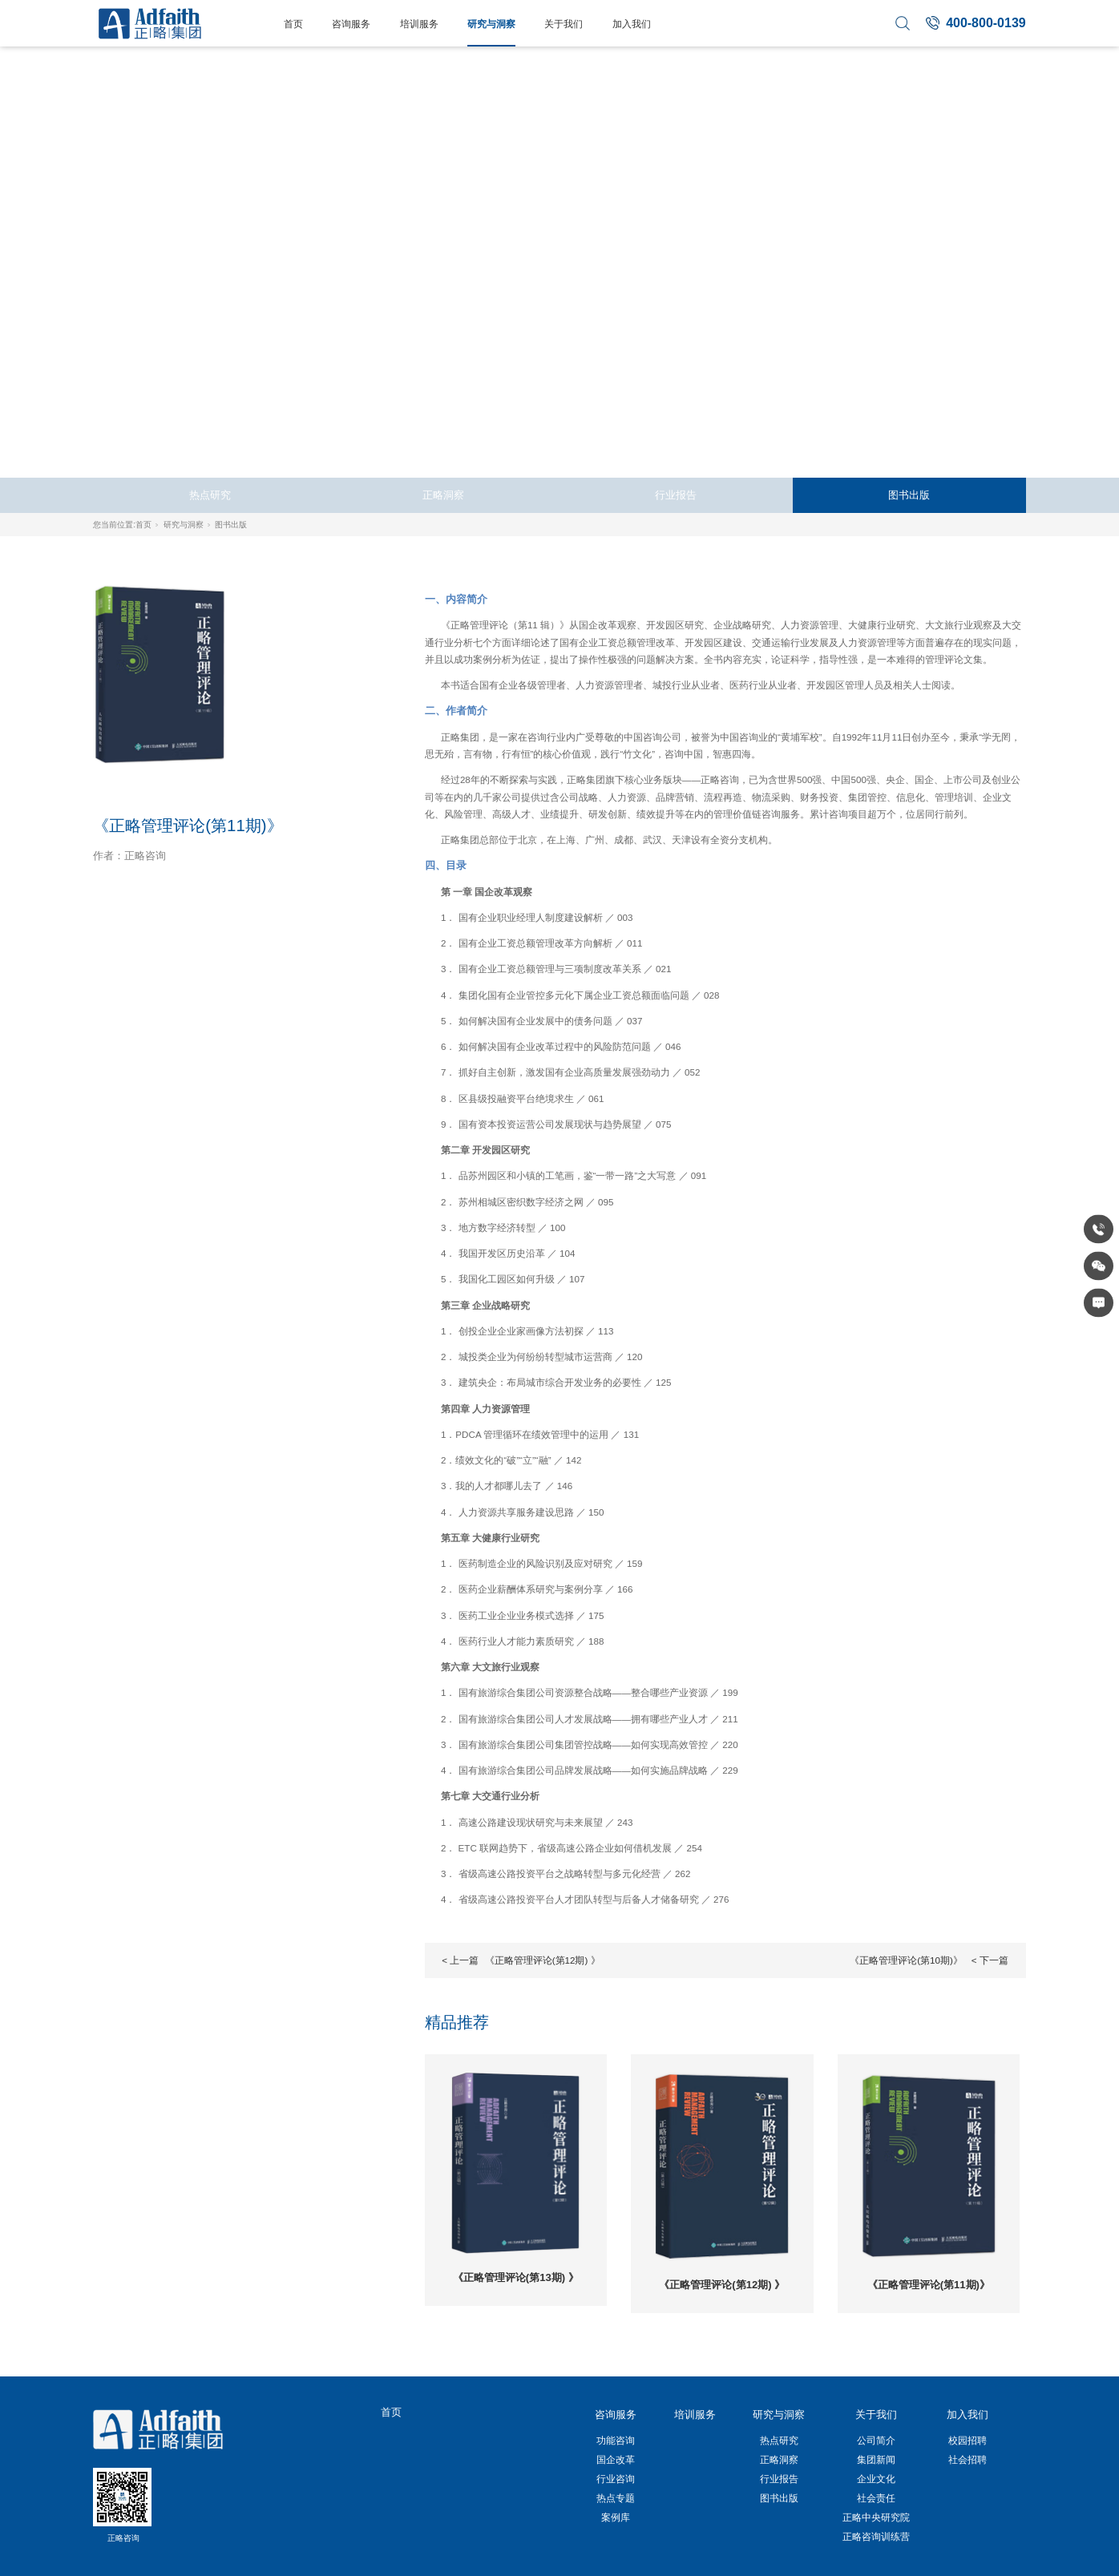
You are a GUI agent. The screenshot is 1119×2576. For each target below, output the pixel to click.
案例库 (615, 2517)
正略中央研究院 (876, 2517)
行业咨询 (615, 2478)
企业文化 (876, 2478)
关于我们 (563, 23)
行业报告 (676, 495)
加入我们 (631, 23)
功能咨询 (615, 2440)
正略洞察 (443, 495)
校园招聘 (967, 2440)
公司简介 (876, 2440)
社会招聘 (967, 2459)
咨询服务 (351, 23)
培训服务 (419, 23)
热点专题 (615, 2498)
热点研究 (210, 495)
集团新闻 (876, 2459)
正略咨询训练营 (876, 2536)
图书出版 (909, 495)
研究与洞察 (491, 23)
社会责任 (876, 2498)
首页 (293, 23)
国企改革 (615, 2459)
